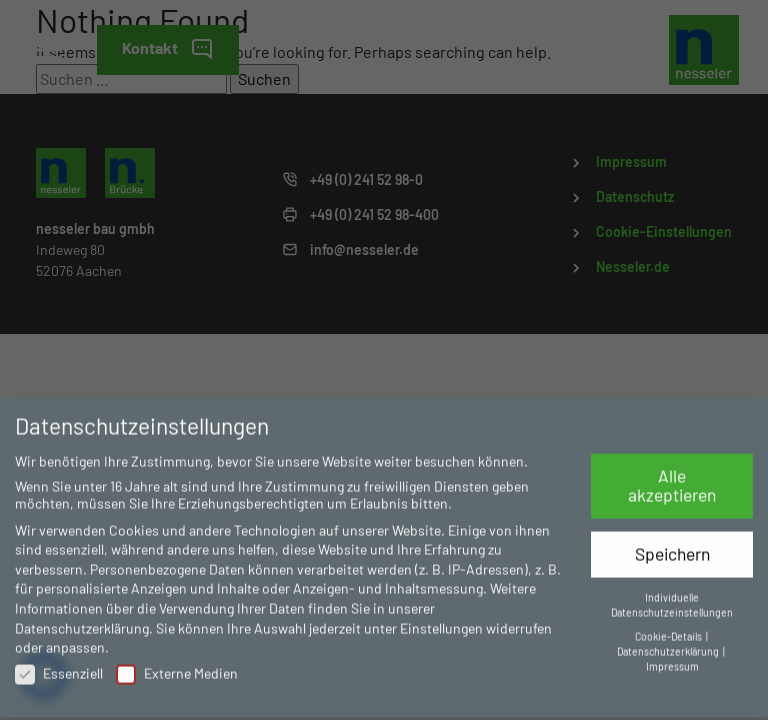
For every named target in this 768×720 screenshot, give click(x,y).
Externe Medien (177, 666)
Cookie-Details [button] (669, 629)
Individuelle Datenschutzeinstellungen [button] (672, 598)
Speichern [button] (672, 547)
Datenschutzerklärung (82, 620)
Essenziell (59, 666)
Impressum (672, 659)
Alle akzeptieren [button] (672, 479)
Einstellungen (441, 620)
